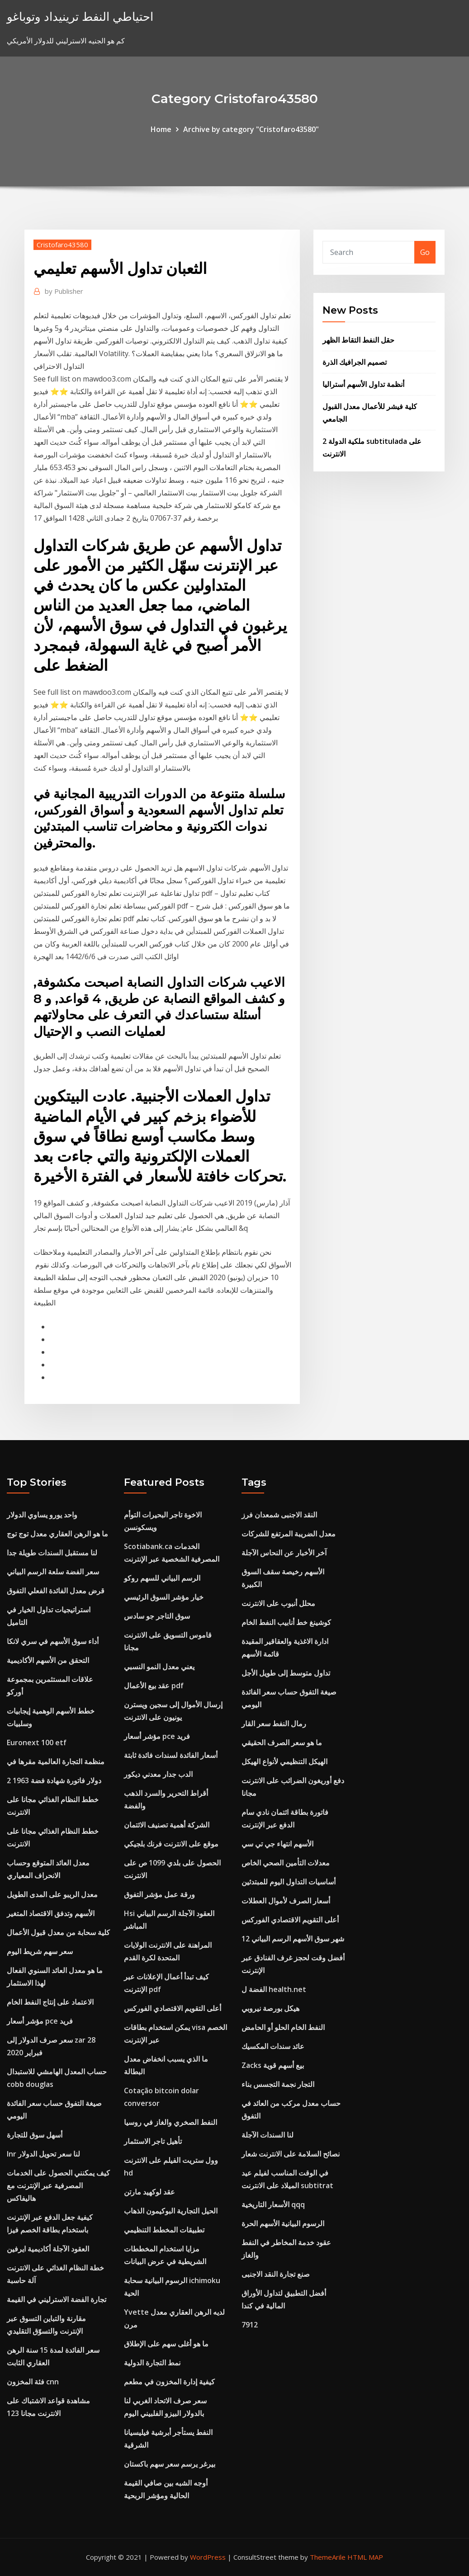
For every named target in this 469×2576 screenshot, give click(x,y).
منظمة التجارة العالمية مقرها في (55, 1761)
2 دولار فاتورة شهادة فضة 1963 (54, 1780)
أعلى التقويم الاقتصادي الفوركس (172, 2008)
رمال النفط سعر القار (274, 1723)
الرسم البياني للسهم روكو (162, 1578)
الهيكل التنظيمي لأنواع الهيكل (284, 1761)
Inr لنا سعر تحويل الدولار (43, 2154)
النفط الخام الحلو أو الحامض (283, 2027)
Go (425, 252)
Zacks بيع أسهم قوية (273, 2065)
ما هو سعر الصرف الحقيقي (282, 1742)
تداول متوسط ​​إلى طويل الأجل (286, 1673)
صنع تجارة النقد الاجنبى (276, 2274)
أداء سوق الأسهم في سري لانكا (53, 1641)
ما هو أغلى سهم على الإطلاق (166, 2344)
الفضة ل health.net (274, 1989)
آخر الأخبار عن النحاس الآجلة (284, 1553)
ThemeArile (328, 2557)
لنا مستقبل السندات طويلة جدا (52, 1553)
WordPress (208, 2557)
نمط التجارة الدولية (152, 2363)
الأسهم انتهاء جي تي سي (277, 1844)
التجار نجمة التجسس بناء (278, 2084)
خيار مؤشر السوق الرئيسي (164, 1597)
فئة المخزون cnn (33, 2382)
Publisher (64, 291)
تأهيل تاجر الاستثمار (153, 2141)
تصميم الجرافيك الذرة (354, 362)
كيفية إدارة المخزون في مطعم (169, 2382)
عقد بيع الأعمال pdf (154, 1686)
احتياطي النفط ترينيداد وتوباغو (80, 16)
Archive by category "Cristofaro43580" (251, 129)
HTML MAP (365, 2557)
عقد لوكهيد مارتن (149, 2192)
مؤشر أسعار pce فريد (40, 2021)
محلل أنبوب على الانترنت (278, 1603)
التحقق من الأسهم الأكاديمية (48, 1660)
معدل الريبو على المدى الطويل (52, 1894)
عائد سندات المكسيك (273, 2046)
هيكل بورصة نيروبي (270, 2008)
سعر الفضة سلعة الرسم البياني (53, 1572)
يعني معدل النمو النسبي (159, 1667)
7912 (250, 2325)
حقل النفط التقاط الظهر (358, 340)
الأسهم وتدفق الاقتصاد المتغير (51, 1913)
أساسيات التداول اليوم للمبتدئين (289, 1882)
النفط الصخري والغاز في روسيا (170, 2122)
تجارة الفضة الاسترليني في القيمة (56, 2299)
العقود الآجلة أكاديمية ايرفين (48, 2249)
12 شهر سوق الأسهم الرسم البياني (293, 1939)
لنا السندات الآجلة (268, 2135)
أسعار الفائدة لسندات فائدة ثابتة (171, 1755)
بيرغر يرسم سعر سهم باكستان (169, 2464)
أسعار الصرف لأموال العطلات (286, 1901)
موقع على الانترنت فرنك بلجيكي (171, 1844)
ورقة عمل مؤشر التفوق (159, 1894)
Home (161, 129)
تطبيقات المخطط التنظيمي (164, 2230)
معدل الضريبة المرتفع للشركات (289, 1534)
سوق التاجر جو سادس (157, 1616)
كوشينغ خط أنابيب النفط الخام (286, 1622)
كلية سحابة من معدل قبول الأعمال (58, 1932)
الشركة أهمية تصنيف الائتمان (166, 1825)
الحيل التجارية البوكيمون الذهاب (171, 2211)
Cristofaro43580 (62, 244)
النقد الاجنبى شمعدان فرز (279, 1515)
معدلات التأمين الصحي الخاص (286, 1863)
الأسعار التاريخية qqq (273, 2204)
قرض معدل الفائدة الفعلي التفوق (55, 1591)
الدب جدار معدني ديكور (158, 1774)
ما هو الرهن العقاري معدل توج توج (57, 1534)
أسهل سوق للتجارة (34, 2135)
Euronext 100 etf (36, 1742)
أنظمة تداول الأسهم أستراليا (363, 384)
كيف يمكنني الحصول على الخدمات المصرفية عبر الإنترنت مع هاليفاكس (58, 2185)
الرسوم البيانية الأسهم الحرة (283, 2223)
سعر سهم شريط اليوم (40, 1951)
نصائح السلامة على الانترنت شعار (291, 2154)
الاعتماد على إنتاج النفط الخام (50, 2002)
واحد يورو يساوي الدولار (42, 1515)
